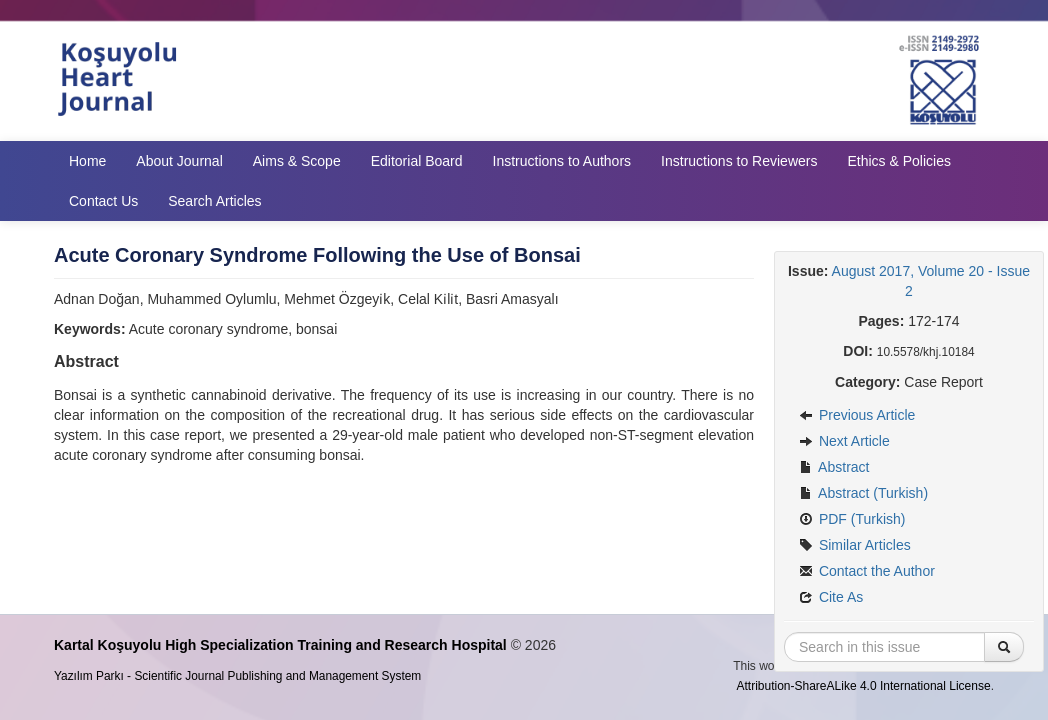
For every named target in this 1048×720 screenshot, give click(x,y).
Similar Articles (855, 545)
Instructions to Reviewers (739, 161)
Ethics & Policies (898, 161)
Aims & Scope (297, 161)
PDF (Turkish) (852, 519)
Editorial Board (417, 161)
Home (87, 161)
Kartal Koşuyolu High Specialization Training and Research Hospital (280, 645)
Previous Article (857, 415)
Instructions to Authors (562, 161)
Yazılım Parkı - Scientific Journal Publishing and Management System (237, 676)
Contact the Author (867, 571)
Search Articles (214, 201)
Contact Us (103, 201)
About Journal (179, 161)
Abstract (834, 467)
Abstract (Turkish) (863, 493)
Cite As (831, 597)
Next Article (844, 441)
